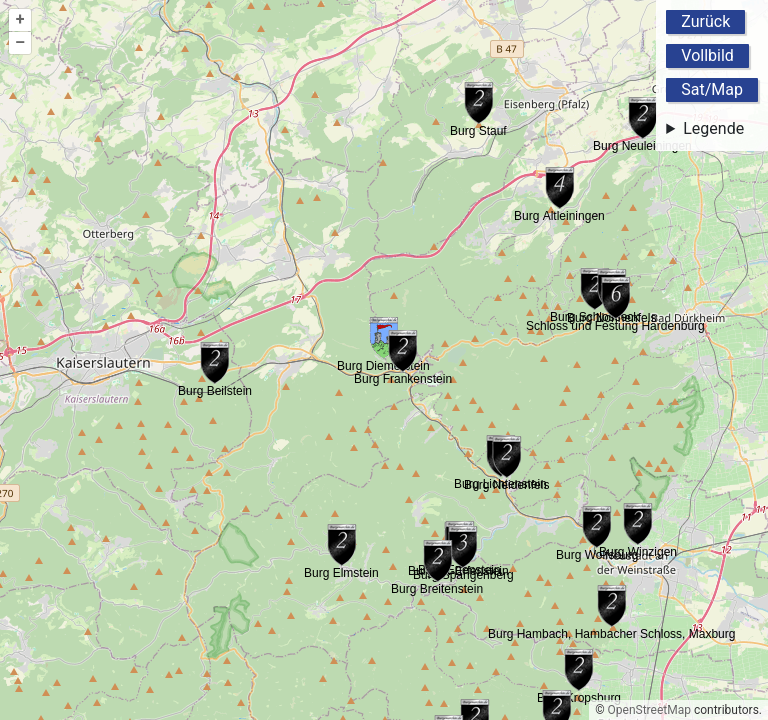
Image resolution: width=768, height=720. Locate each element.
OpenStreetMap (649, 710)
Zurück (705, 21)
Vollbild (707, 55)
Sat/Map (712, 89)
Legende (713, 128)
